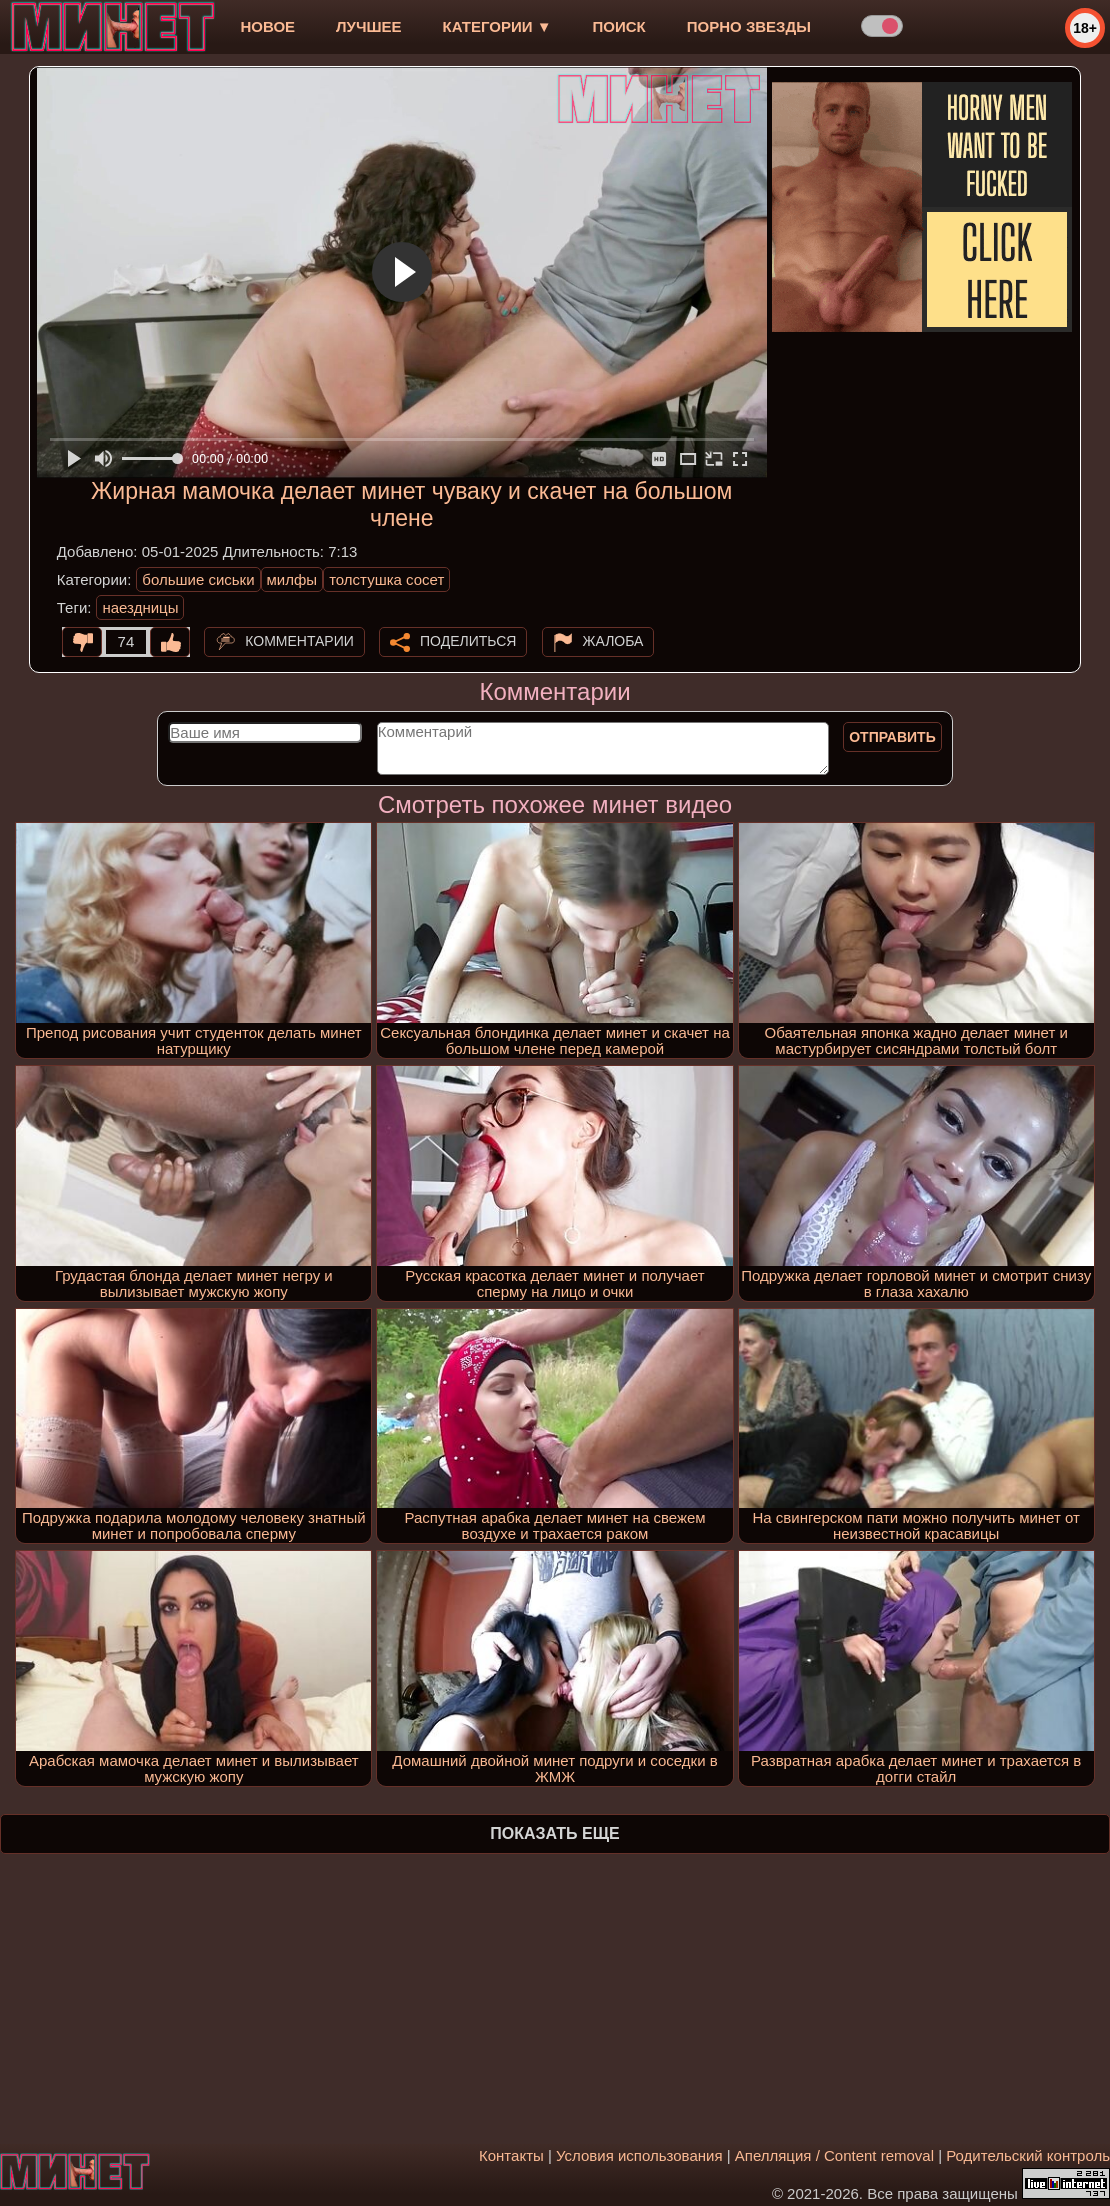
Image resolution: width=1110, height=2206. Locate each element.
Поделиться (468, 641)
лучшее (368, 26)
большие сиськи (198, 579)
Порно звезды (749, 26)
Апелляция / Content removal (834, 2155)
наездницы (140, 607)
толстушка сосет (386, 579)
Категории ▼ (497, 26)
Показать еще (554, 1833)
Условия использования (639, 2155)
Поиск (619, 26)
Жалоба (613, 641)
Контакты (511, 2155)
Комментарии (299, 641)
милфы (292, 579)
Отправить (892, 737)
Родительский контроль (1028, 2155)
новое (267, 26)
